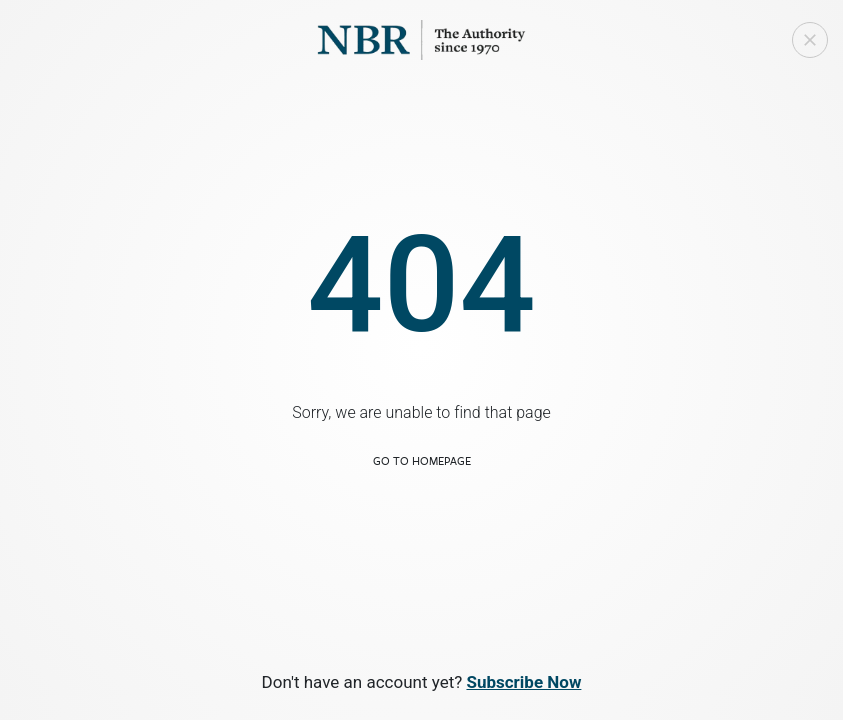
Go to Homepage (422, 460)
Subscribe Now (523, 682)
